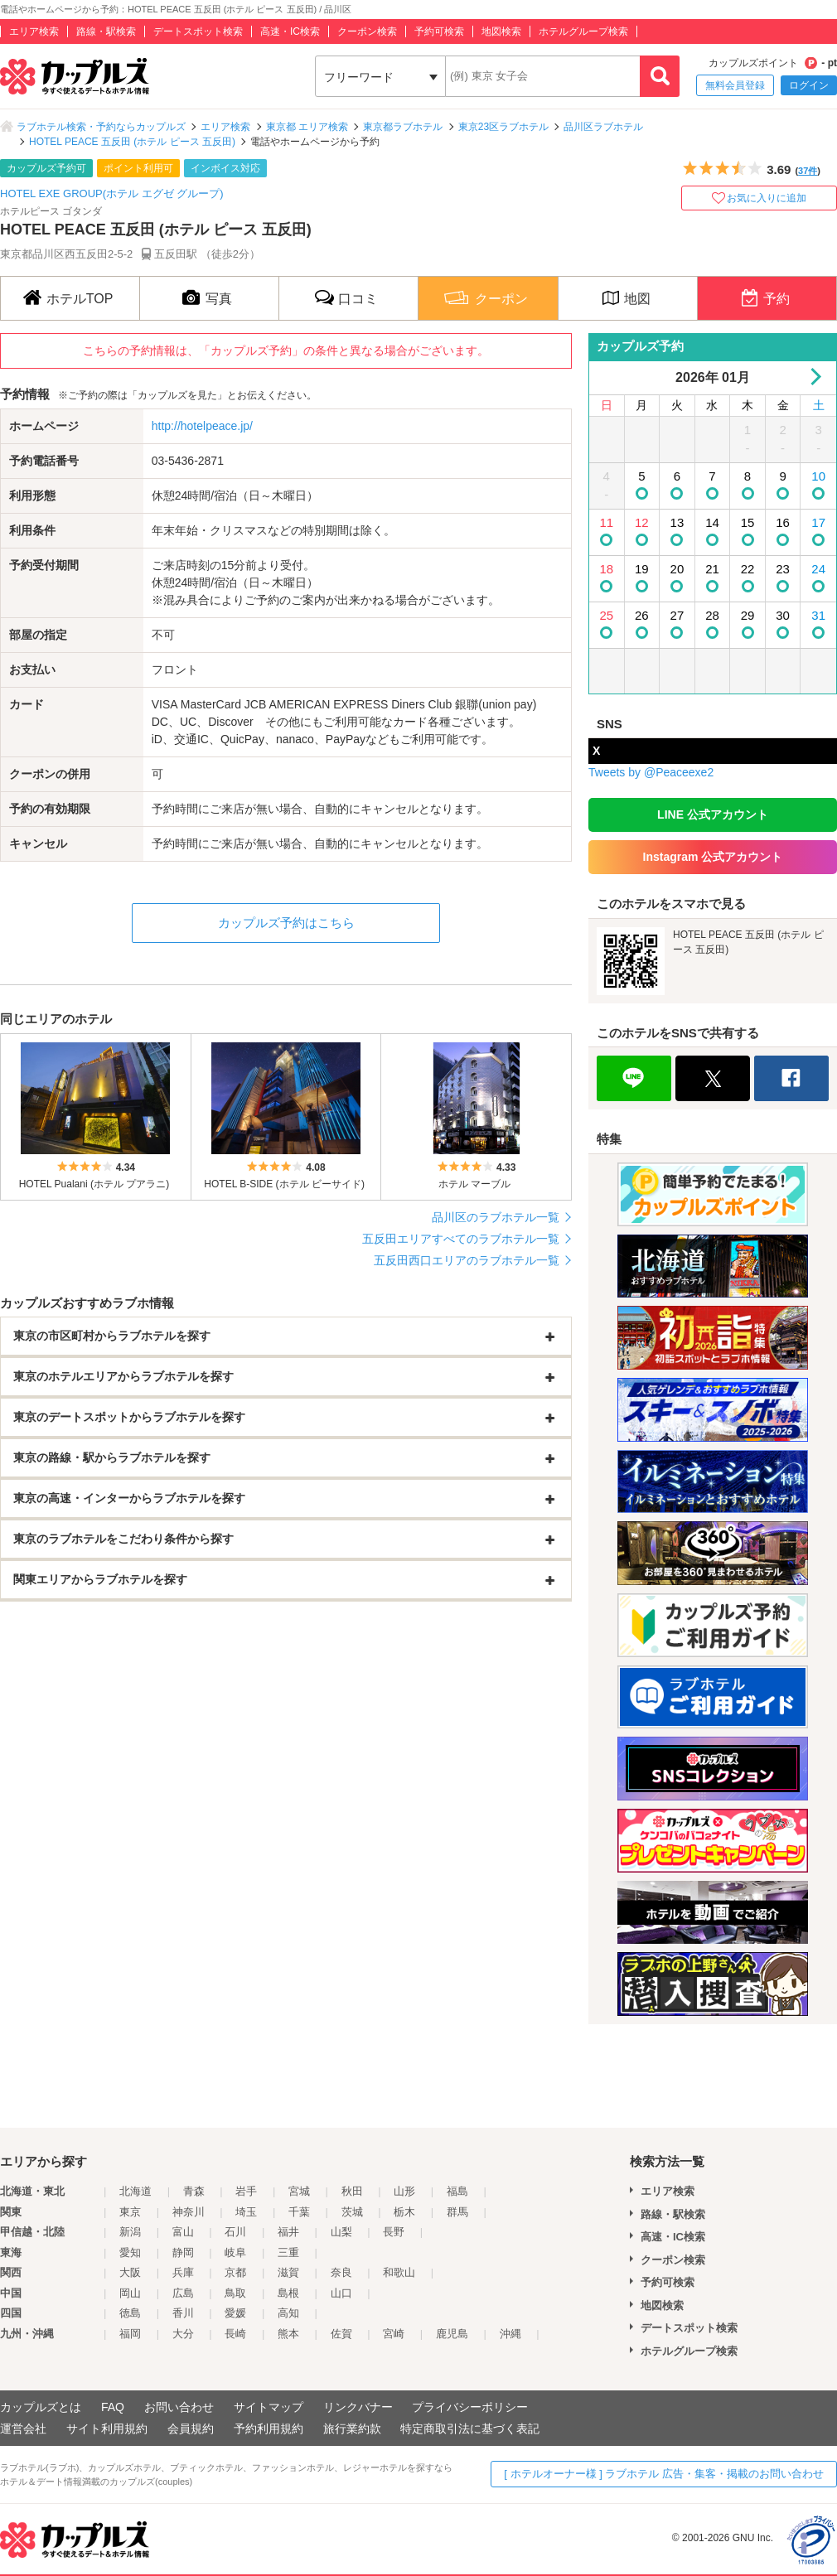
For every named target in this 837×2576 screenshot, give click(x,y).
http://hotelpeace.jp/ (202, 426)
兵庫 (183, 2272)
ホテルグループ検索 (583, 31)
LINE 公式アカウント (712, 814)
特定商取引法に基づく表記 (469, 2428)
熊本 (288, 2333)
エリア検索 (34, 31)
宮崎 (393, 2333)
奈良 (341, 2272)
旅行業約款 (352, 2428)
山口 (341, 2293)
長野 (393, 2232)
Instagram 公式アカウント (713, 856)
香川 (183, 2313)
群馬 (457, 2212)
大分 (183, 2333)
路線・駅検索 (106, 31)
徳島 (130, 2313)
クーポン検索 (367, 31)
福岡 (130, 2333)
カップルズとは (40, 2407)
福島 (457, 2191)
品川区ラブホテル (603, 127)
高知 (288, 2313)
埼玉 (246, 2212)
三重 (288, 2252)
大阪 (130, 2272)
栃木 (404, 2212)
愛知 (130, 2252)
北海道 (135, 2191)
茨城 (352, 2212)
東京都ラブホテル (403, 127)
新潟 (130, 2232)
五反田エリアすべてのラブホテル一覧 (460, 1238)
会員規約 (190, 2428)
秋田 (352, 2191)
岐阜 (235, 2252)
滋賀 (288, 2272)
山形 (404, 2191)
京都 (235, 2272)
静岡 (183, 2252)
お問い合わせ (179, 2407)
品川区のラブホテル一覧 (495, 1217)
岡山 (130, 2293)
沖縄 (510, 2333)
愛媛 (235, 2313)
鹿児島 (452, 2333)
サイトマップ (268, 2407)
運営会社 (23, 2428)
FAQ (112, 2407)
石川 (235, 2232)
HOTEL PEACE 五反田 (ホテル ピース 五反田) (132, 141)
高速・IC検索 (290, 31)
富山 (183, 2232)
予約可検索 (439, 31)
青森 (194, 2191)
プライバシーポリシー (470, 2407)
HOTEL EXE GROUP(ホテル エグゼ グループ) (112, 193)
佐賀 (341, 2333)
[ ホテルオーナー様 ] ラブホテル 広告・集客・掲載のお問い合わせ (664, 2473)
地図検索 (501, 31)
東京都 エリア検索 (307, 127)
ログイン (809, 85)
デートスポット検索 (198, 31)
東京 (130, 2212)
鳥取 (235, 2293)
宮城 (299, 2191)
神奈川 (188, 2212)
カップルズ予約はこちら (286, 923)
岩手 (246, 2191)
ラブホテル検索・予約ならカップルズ (101, 127)
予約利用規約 (268, 2428)
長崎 (235, 2333)
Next (812, 376)
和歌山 (399, 2272)
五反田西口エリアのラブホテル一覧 (466, 1260)
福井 (288, 2232)
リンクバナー (358, 2407)
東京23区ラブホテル (503, 127)
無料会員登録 (735, 85)
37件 (807, 171)
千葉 (299, 2212)
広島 (183, 2293)
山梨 (341, 2232)
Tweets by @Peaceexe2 (651, 772)
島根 (288, 2293)
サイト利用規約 (107, 2428)
